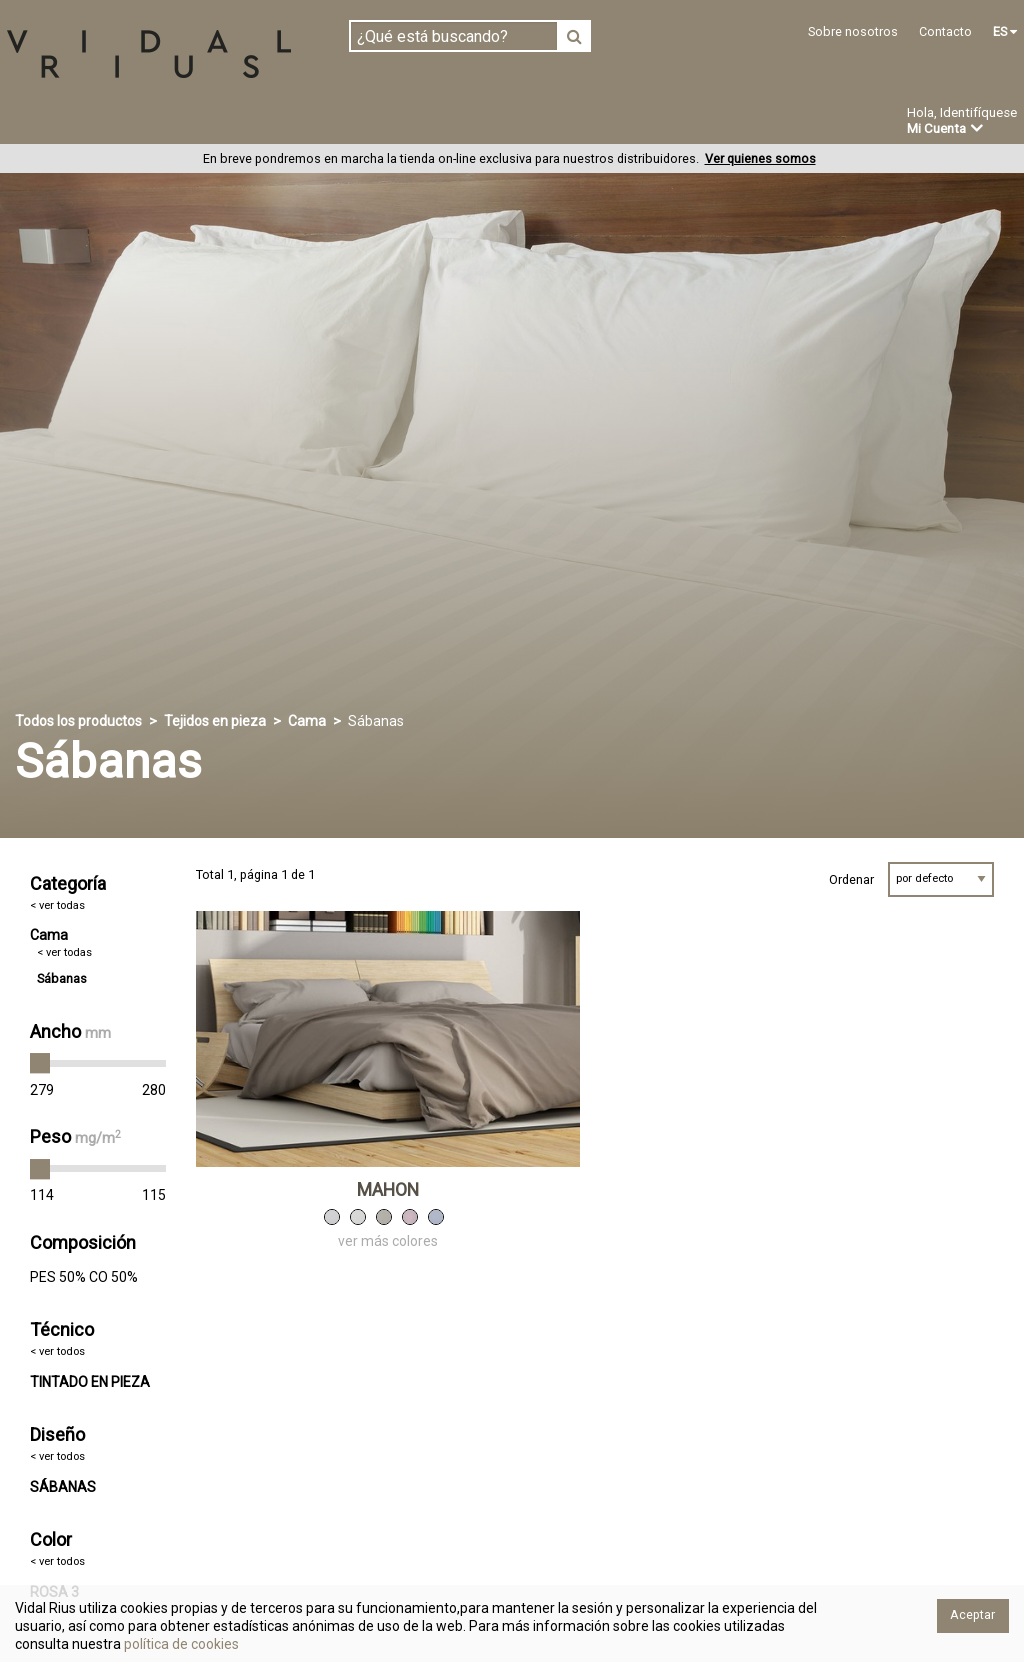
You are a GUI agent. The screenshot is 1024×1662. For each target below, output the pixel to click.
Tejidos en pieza (73, 122)
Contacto (945, 31)
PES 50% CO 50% (84, 1277)
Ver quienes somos (760, 159)
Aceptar (972, 1614)
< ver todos (57, 1352)
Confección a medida (466, 122)
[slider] (40, 1064)
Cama (307, 721)
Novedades (620, 123)
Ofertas (723, 123)
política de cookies (180, 1644)
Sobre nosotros (853, 31)
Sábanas (62, 978)
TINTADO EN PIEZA (90, 1382)
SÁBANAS (63, 1487)
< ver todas (57, 905)
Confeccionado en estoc (262, 122)
